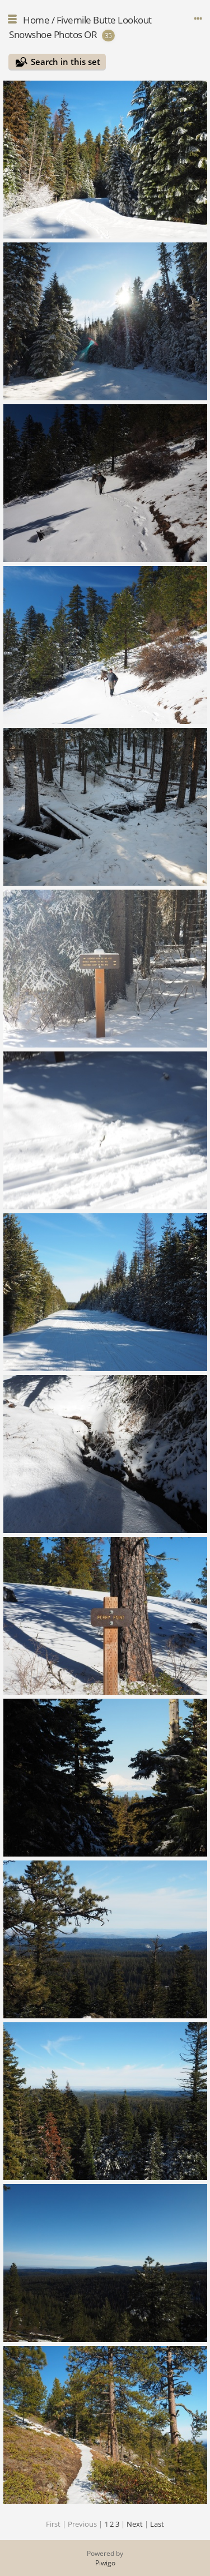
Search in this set (65, 61)
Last (157, 2524)
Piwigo (105, 2563)
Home (36, 19)
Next (135, 2524)
